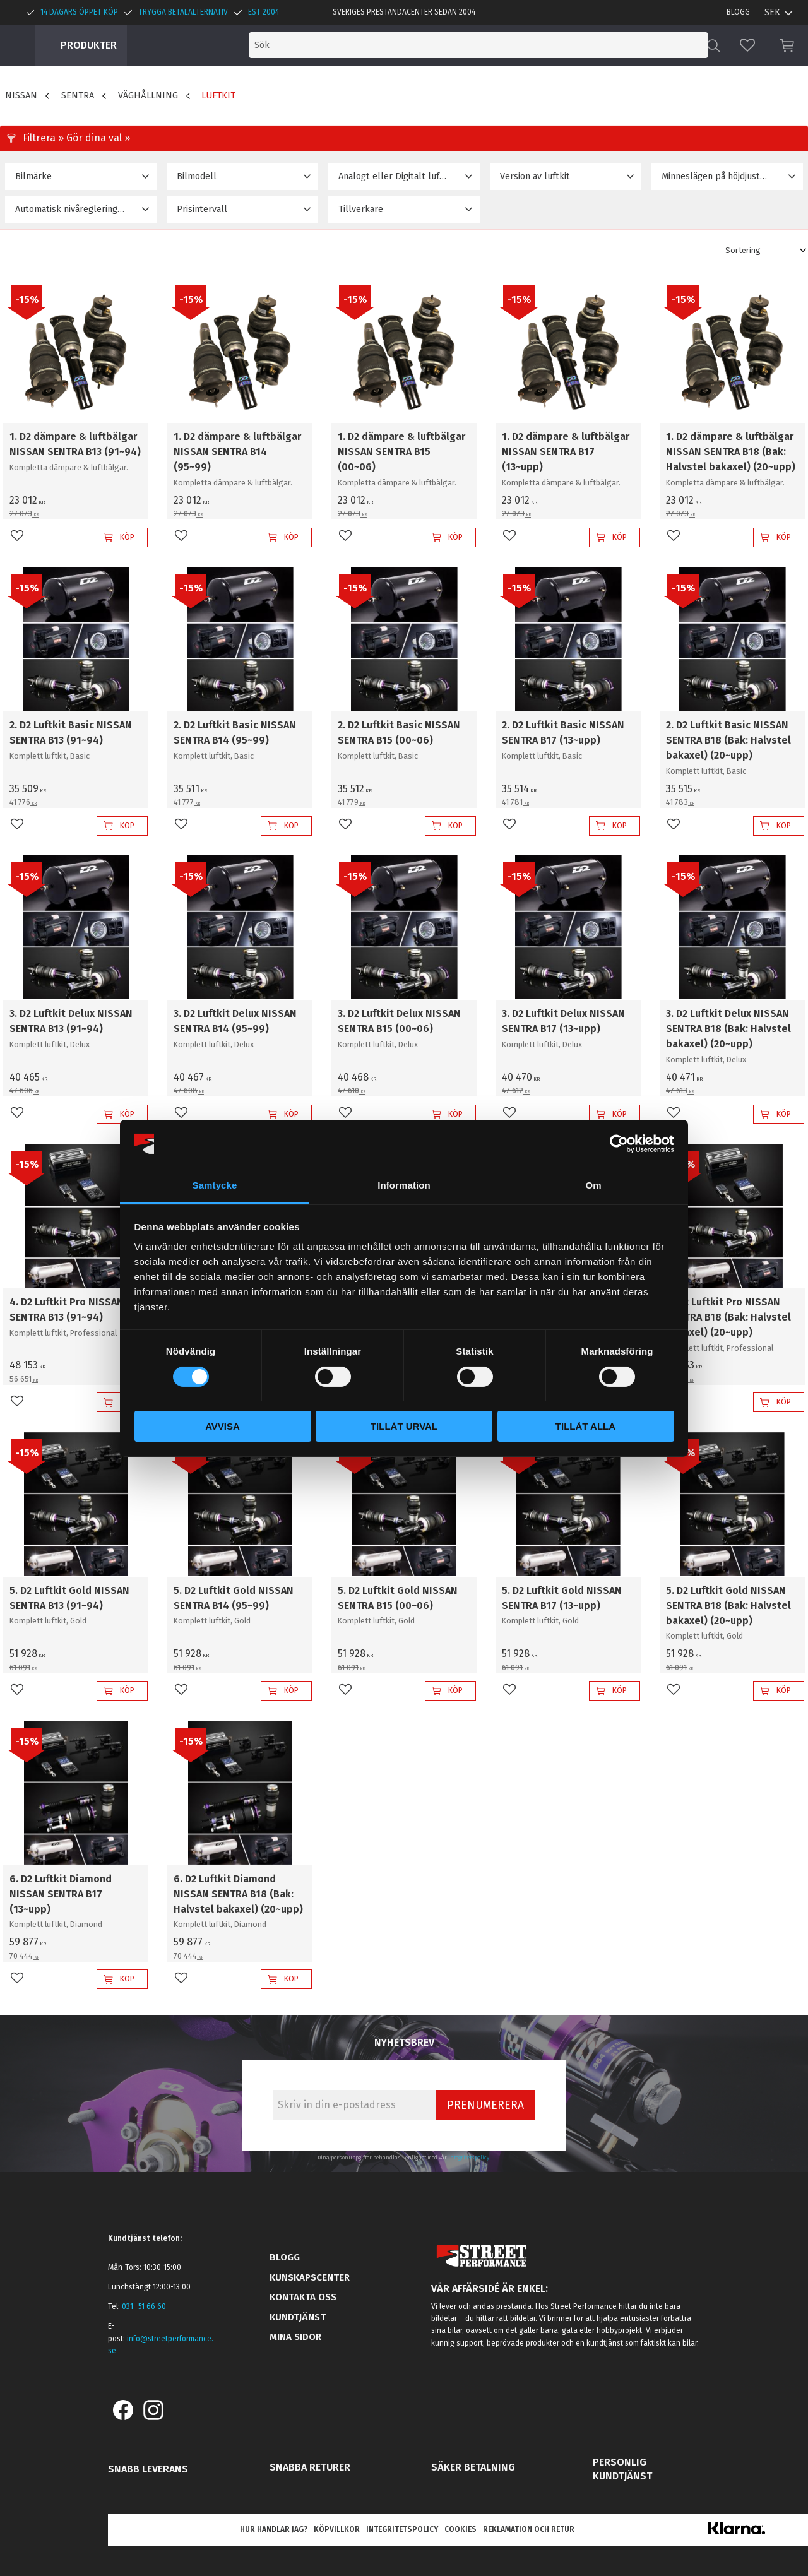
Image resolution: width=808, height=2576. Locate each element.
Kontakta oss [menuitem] (303, 2297)
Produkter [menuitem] (89, 45)
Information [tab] (404, 1185)
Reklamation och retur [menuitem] (528, 2529)
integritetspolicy (468, 2157)
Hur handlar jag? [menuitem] (273, 2529)
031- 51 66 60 (144, 2306)
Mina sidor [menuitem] (295, 2336)
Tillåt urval (404, 1426)
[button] (747, 45)
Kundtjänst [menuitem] (298, 2317)
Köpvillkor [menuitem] (337, 2529)
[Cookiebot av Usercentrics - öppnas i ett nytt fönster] (619, 1143)
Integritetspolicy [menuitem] (402, 2529)
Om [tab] (593, 1185)
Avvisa (222, 1426)
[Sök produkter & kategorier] (598, 45)
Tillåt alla (585, 1426)
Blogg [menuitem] (738, 12)
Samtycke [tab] (215, 1185)
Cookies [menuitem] (460, 2529)
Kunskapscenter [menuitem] (310, 2277)
